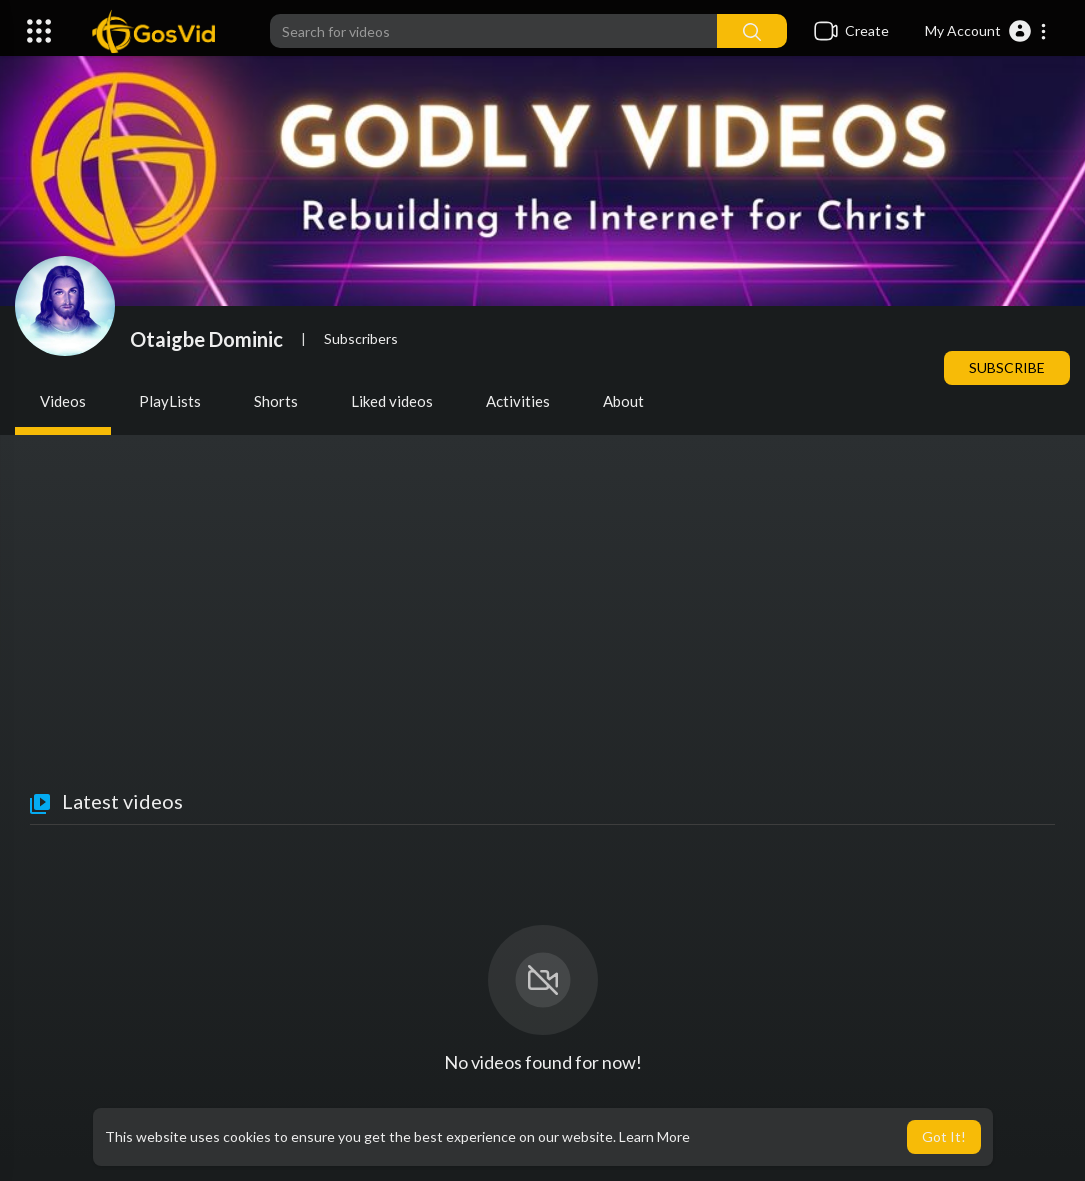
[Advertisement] (542, 640)
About (623, 401)
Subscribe (1007, 367)
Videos (63, 401)
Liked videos (392, 401)
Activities (518, 401)
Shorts (276, 401)
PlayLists (170, 401)
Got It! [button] (944, 1136)
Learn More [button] (654, 1136)
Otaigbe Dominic (206, 339)
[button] (986, 31)
